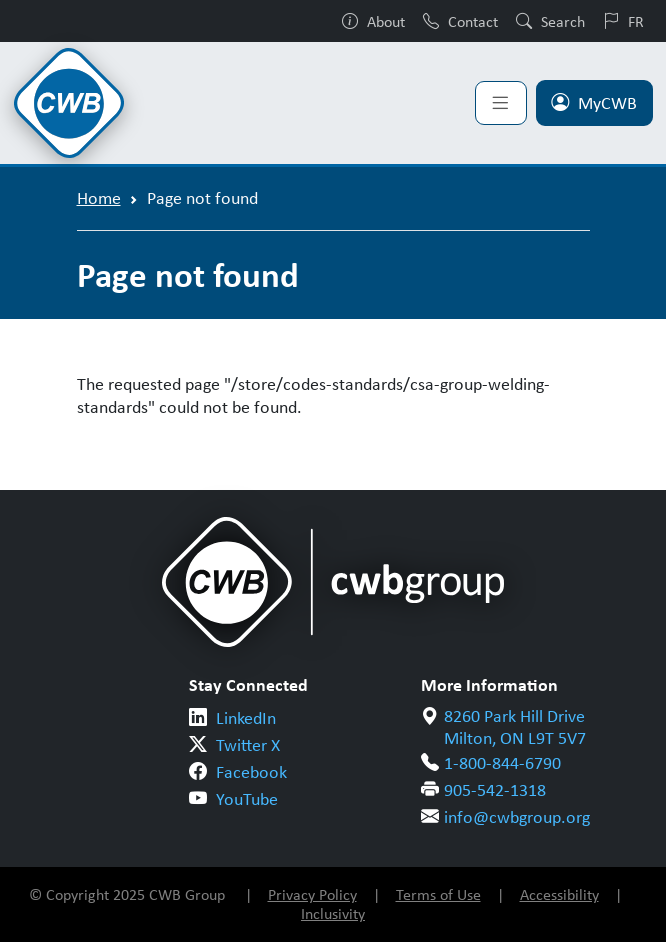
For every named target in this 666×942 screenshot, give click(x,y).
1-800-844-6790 (502, 763)
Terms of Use (438, 894)
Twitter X (248, 745)
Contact (460, 21)
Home (99, 198)
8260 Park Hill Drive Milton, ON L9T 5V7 (515, 727)
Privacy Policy (312, 894)
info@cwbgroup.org (517, 817)
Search (550, 21)
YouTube (247, 799)
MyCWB (594, 103)
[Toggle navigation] (501, 103)
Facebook (251, 772)
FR (623, 21)
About (373, 21)
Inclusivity (333, 913)
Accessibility (559, 894)
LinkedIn (246, 718)
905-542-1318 (495, 790)
